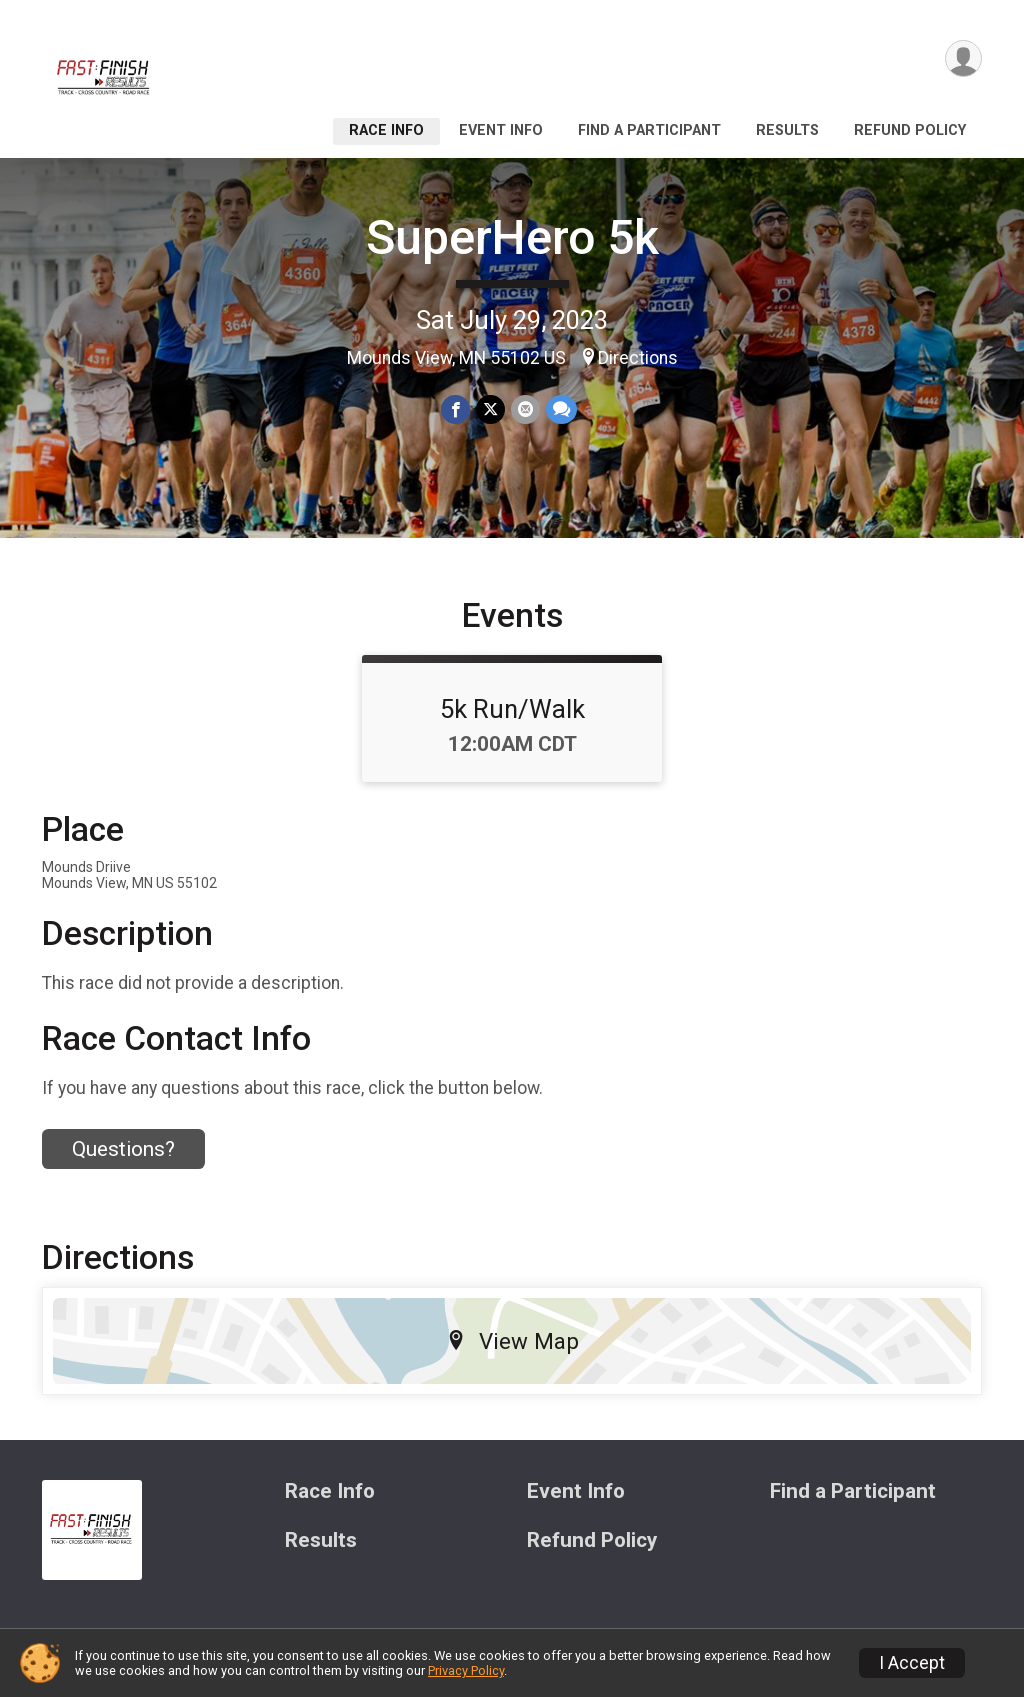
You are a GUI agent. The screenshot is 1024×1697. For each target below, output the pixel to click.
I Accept (912, 1663)
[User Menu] (963, 58)
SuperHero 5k (512, 237)
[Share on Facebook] (455, 409)
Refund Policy (910, 130)
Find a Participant (649, 130)
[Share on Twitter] (490, 409)
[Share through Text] (561, 409)
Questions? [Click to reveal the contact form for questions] (123, 1149)
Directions (638, 358)
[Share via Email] (525, 409)
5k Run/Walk (512, 709)
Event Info (501, 130)
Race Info (386, 130)
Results (787, 130)
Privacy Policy (466, 1670)
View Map (512, 1341)
